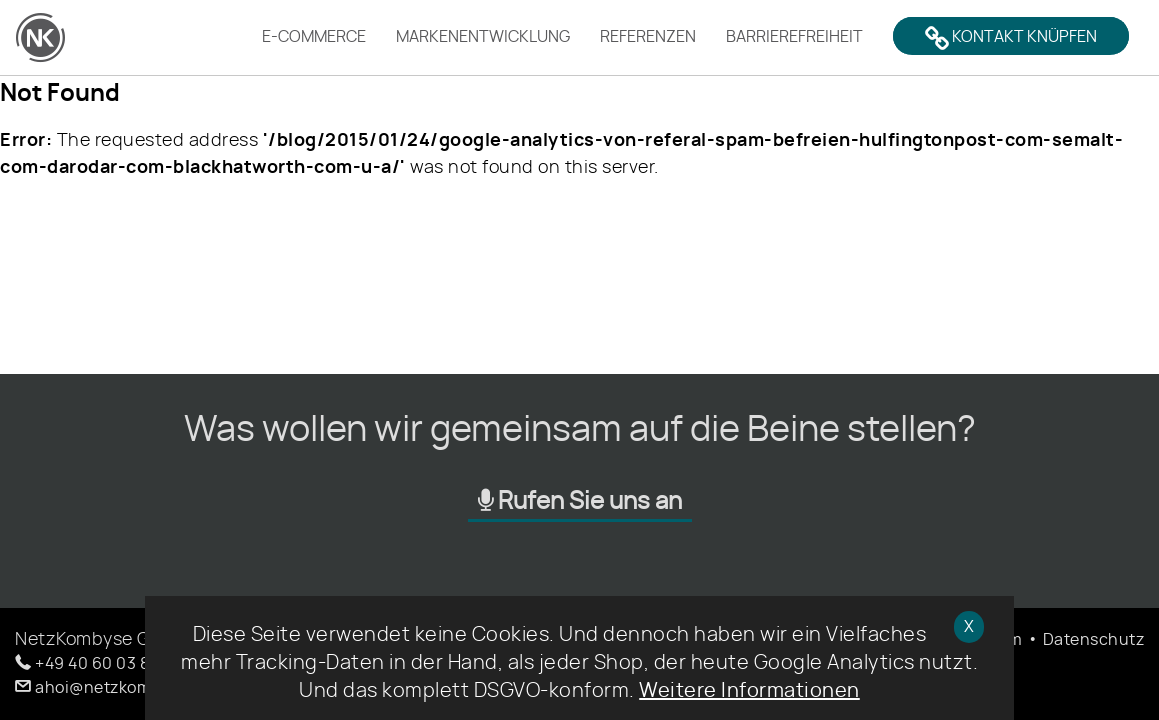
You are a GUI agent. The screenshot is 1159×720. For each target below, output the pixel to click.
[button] (110, 664)
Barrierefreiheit (794, 37)
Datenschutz (1094, 640)
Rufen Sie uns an (580, 501)
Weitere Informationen (749, 691)
